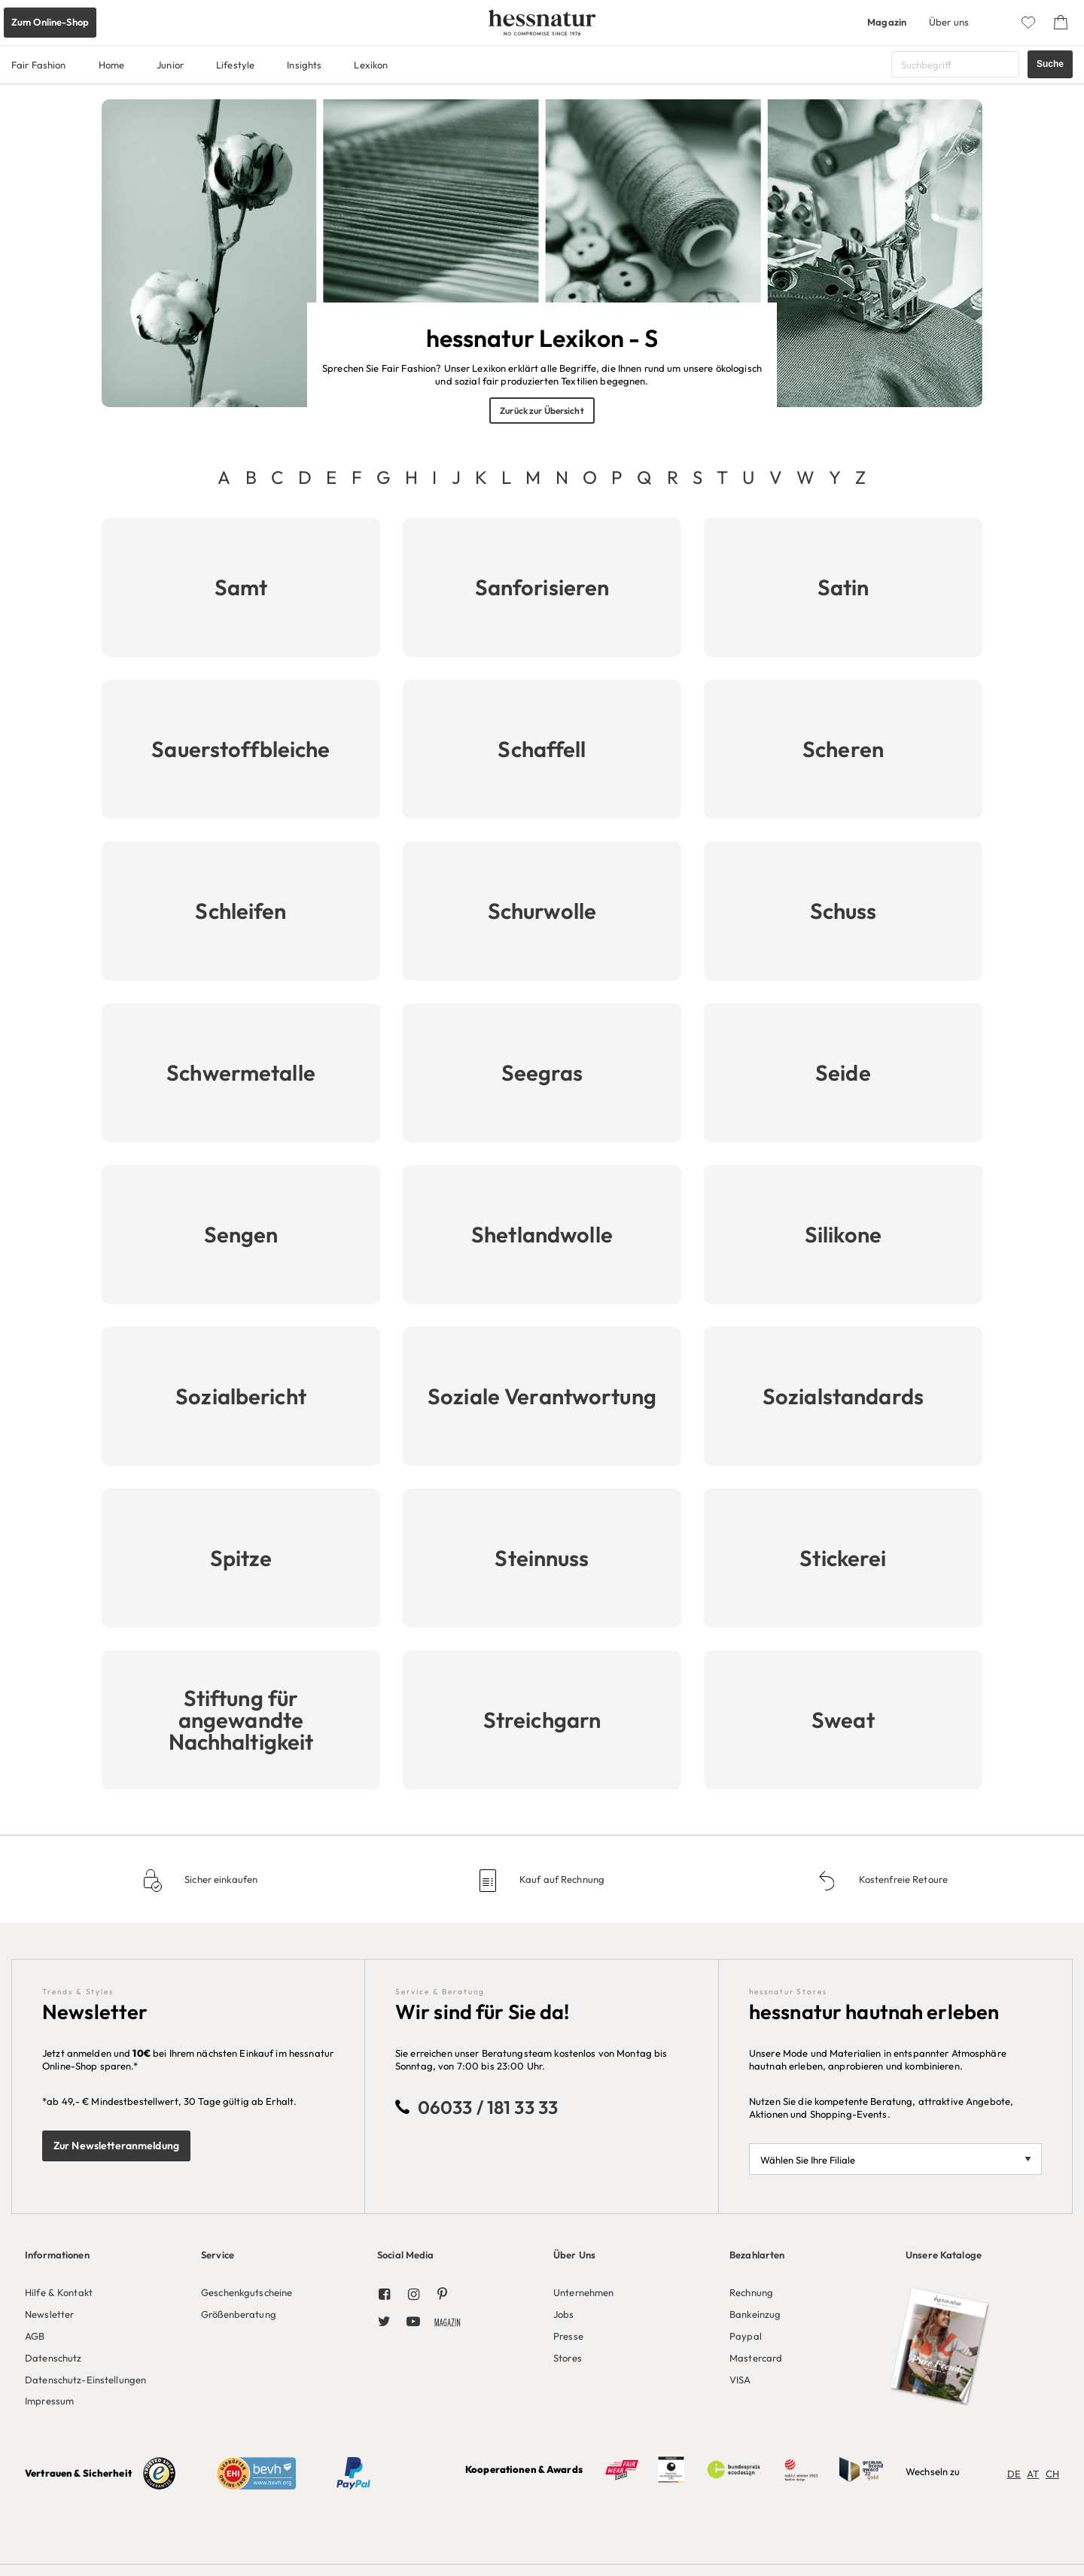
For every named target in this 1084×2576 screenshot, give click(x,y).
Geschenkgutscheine (246, 2292)
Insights (304, 65)
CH (1052, 2474)
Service (217, 2255)
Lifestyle (235, 65)
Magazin (886, 22)
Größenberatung (238, 2314)
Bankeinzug (755, 2314)
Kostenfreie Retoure (902, 1879)
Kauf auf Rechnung (560, 1879)
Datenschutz (53, 2358)
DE (1014, 2474)
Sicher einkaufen (219, 1879)
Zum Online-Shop (50, 22)
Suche (1050, 64)
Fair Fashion (38, 65)
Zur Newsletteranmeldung (116, 2145)
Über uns (949, 22)
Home (112, 65)
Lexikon (371, 65)
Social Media (405, 2255)
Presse (568, 2336)
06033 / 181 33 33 (488, 2107)
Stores (567, 2358)
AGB (34, 2336)
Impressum (49, 2401)
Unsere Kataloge (944, 2255)
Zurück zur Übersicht (542, 410)
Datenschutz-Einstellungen (85, 2380)
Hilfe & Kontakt (59, 2292)
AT (1033, 2474)
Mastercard (755, 2358)
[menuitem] (102, 2325)
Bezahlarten (756, 2255)
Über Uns (574, 2255)
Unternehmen (583, 2292)
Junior (170, 65)
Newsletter (49, 2314)
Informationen (57, 2255)
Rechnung (751, 2292)
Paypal (745, 2336)
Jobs (563, 2314)
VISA (740, 2380)
